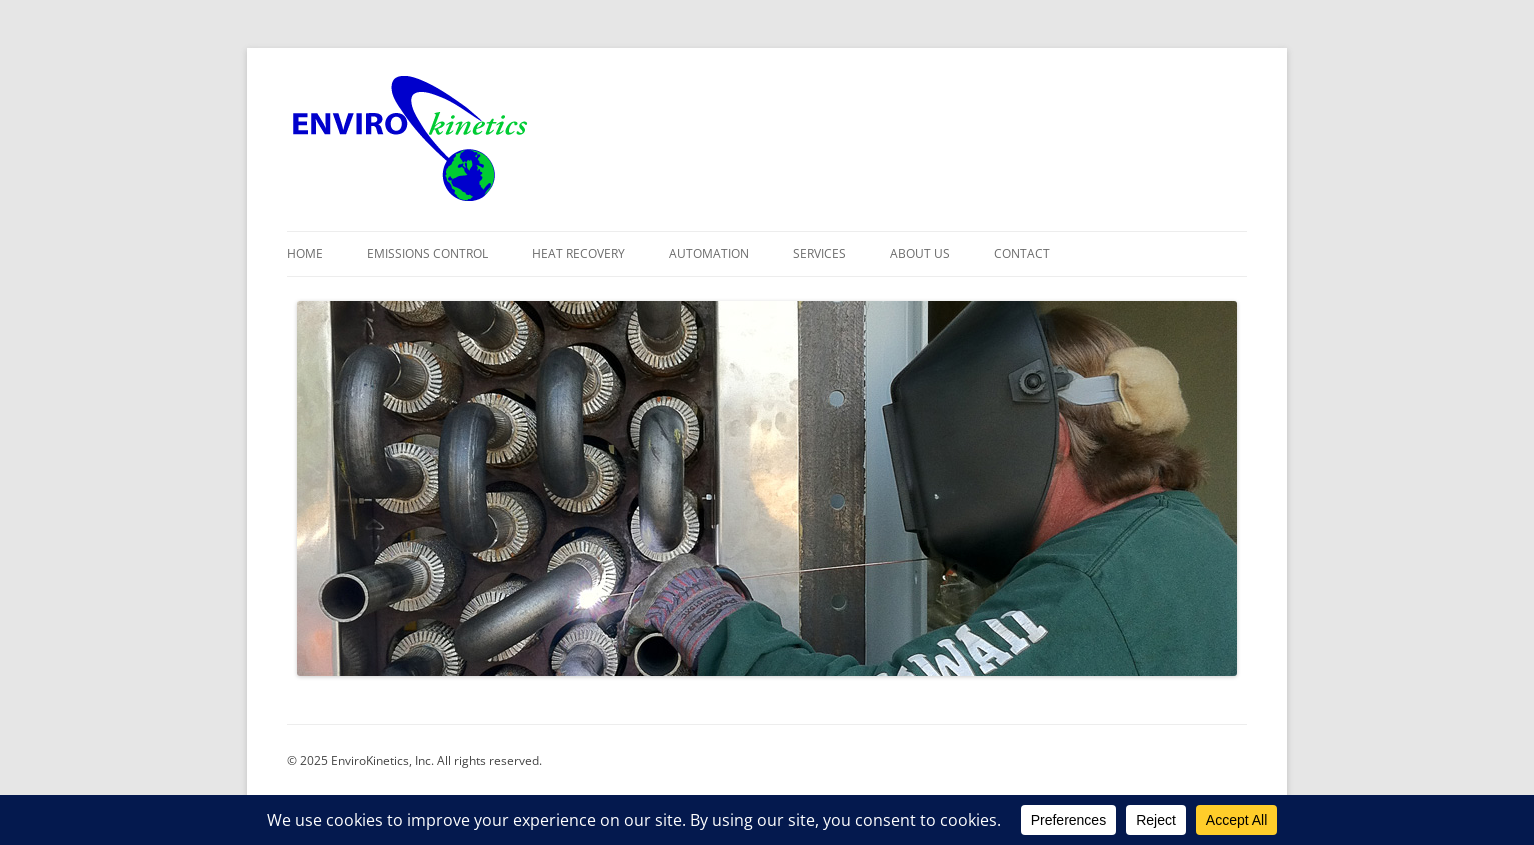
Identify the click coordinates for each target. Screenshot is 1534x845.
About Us (920, 253)
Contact (1022, 253)
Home (305, 253)
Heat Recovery (578, 253)
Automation (709, 253)
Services (819, 253)
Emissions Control (427, 253)
